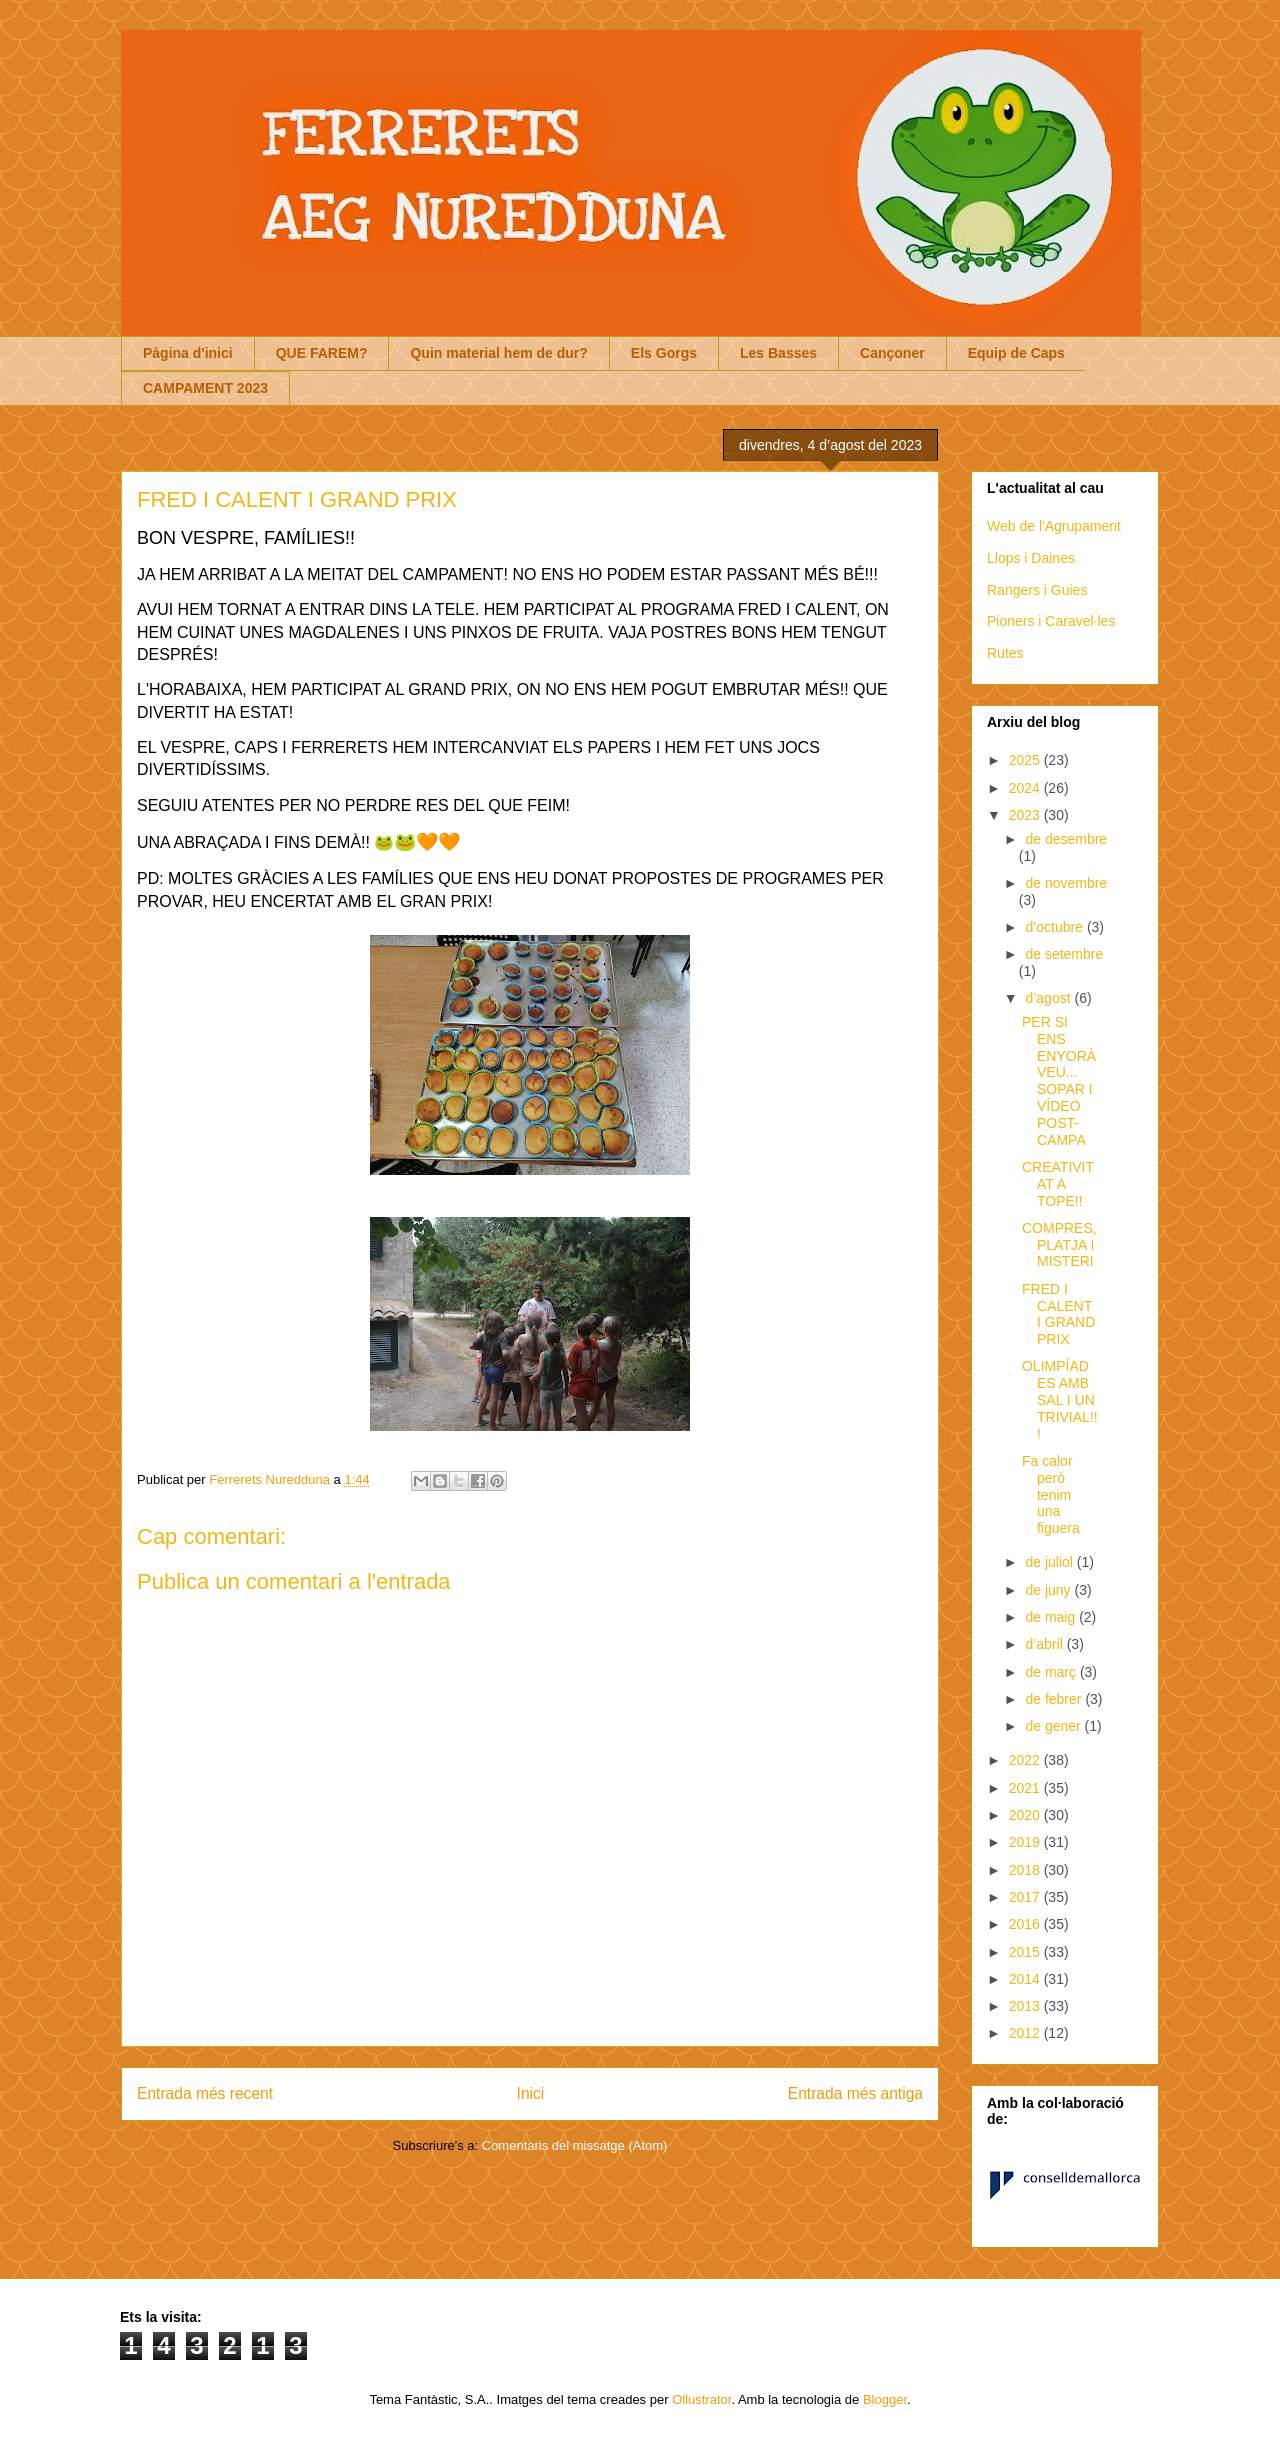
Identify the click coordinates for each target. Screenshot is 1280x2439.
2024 (1026, 788)
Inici (531, 2093)
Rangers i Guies (1037, 590)
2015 (1026, 1952)
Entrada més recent (205, 2093)
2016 (1026, 1924)
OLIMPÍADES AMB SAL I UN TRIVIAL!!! (1060, 1399)
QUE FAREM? (322, 353)
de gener (1054, 1726)
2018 (1026, 1870)
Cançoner (892, 353)
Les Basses (778, 353)
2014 (1026, 1979)
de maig (1052, 1617)
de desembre (1066, 839)
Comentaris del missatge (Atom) (575, 2145)
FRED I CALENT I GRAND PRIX (1058, 1314)
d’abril (1045, 1644)
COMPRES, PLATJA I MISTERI (1059, 1245)
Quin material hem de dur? (498, 353)
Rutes (1005, 653)
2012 (1026, 2033)
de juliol (1050, 1562)
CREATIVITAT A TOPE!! (1058, 1184)
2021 (1026, 1788)
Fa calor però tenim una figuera (1051, 1494)
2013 (1026, 2006)
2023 (1026, 815)
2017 (1026, 1897)
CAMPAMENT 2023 (205, 388)
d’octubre (1055, 927)
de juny (1049, 1590)
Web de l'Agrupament (1054, 526)
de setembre (1064, 954)
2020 (1026, 1815)
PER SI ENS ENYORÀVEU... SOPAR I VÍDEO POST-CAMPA (1059, 1081)
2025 (1026, 760)
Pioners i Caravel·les (1051, 621)
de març (1052, 1672)
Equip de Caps (1016, 353)
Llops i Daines (1031, 558)
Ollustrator (701, 2399)
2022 (1026, 1760)
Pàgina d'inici (188, 353)
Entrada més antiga (855, 2093)
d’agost (1049, 998)
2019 (1026, 1842)
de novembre (1066, 883)
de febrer (1055, 1699)
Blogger (885, 2399)
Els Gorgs (664, 353)
